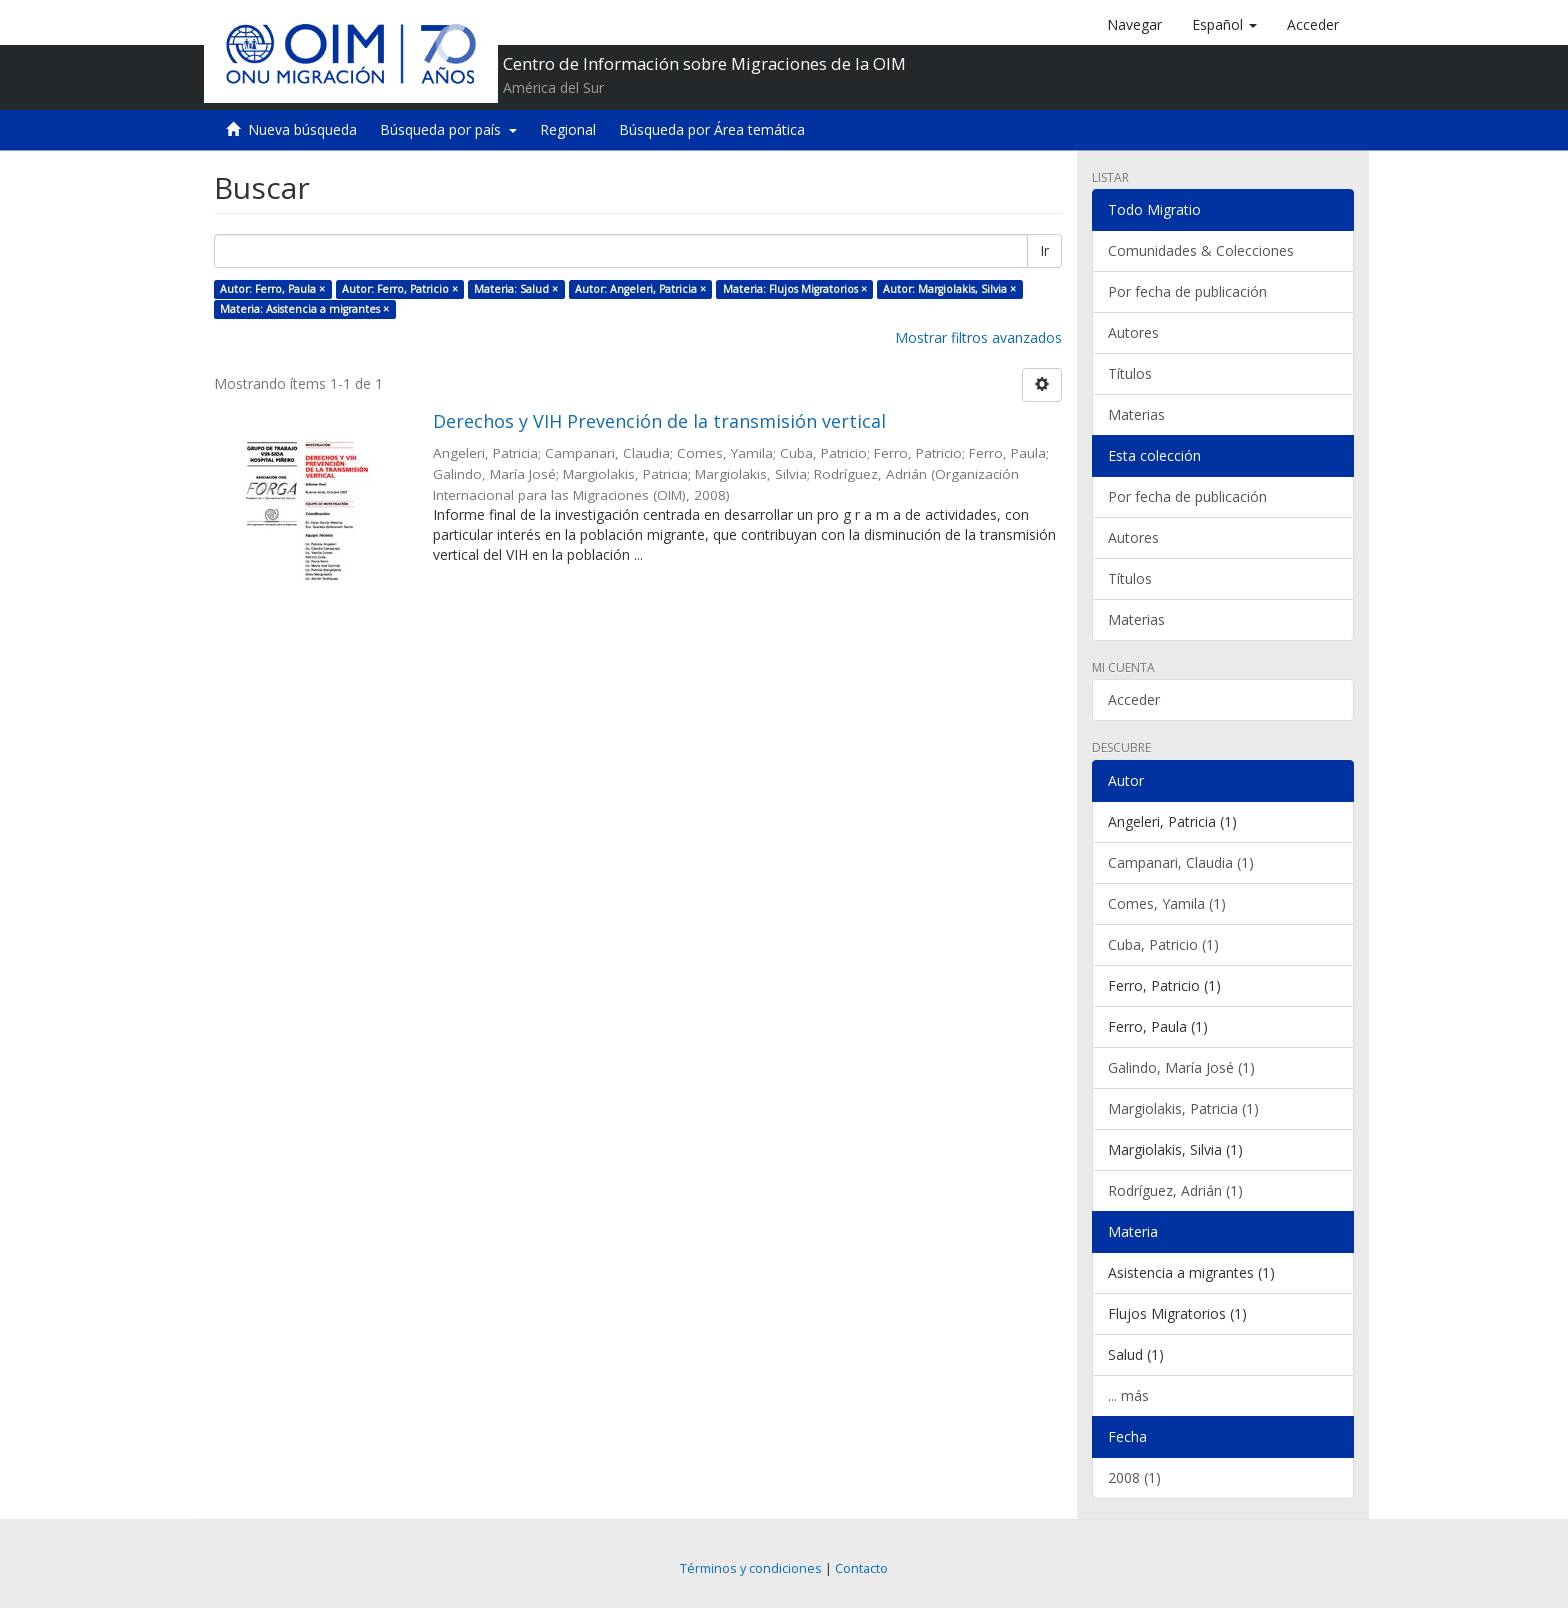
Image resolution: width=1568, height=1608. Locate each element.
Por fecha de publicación (1187, 291)
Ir (1044, 250)
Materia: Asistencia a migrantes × (304, 309)
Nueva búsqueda (302, 129)
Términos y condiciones (751, 1568)
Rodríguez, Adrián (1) (1175, 1190)
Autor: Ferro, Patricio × (400, 289)
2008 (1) (1134, 1477)
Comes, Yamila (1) (1167, 903)
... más (1128, 1395)
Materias (1136, 414)
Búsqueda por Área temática (712, 129)
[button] (1224, 25)
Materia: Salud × (516, 289)
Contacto (861, 1568)
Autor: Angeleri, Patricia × (640, 289)
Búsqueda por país (448, 129)
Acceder (1134, 699)
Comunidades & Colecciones (1201, 250)
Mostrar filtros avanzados (978, 337)
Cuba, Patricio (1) (1163, 944)
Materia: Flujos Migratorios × (795, 289)
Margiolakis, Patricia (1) (1183, 1108)
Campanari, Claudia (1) (1181, 862)
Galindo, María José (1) (1181, 1067)
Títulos (1130, 373)
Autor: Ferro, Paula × (272, 289)
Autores (1133, 332)
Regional (568, 129)
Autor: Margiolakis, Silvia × (949, 289)
